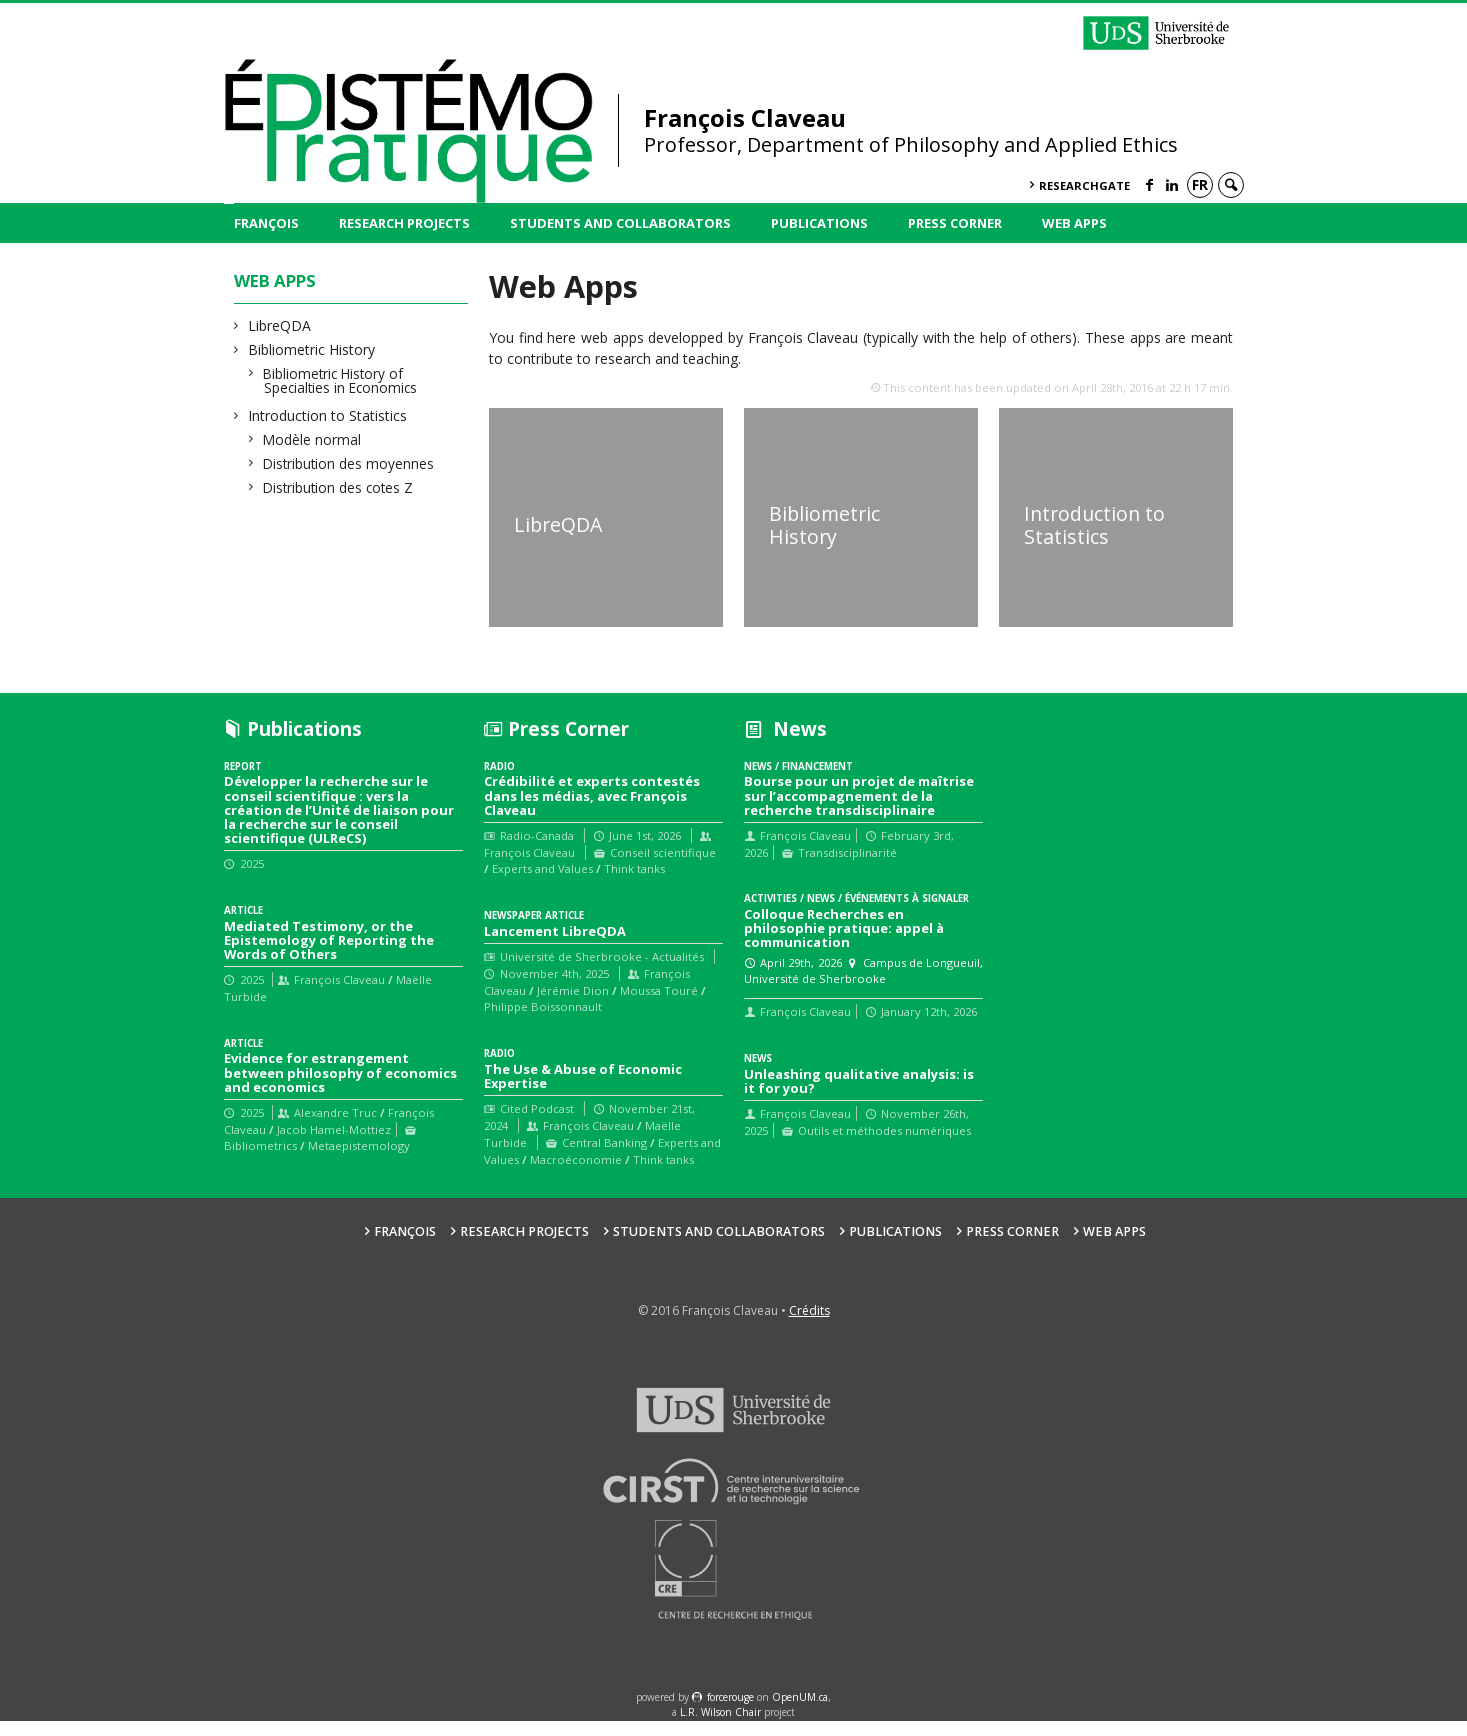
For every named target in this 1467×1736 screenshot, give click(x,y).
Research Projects (404, 223)
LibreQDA (280, 325)
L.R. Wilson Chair (720, 1728)
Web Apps (1074, 223)
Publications (819, 223)
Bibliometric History (312, 349)
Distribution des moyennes (349, 463)
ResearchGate (1084, 185)
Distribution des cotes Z (338, 487)
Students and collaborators (620, 223)
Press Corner (955, 223)
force (730, 1712)
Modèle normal (312, 439)
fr (1200, 184)
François (266, 223)
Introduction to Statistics (328, 415)
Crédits (809, 1325)
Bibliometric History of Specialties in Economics (340, 380)
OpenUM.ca (800, 1712)
